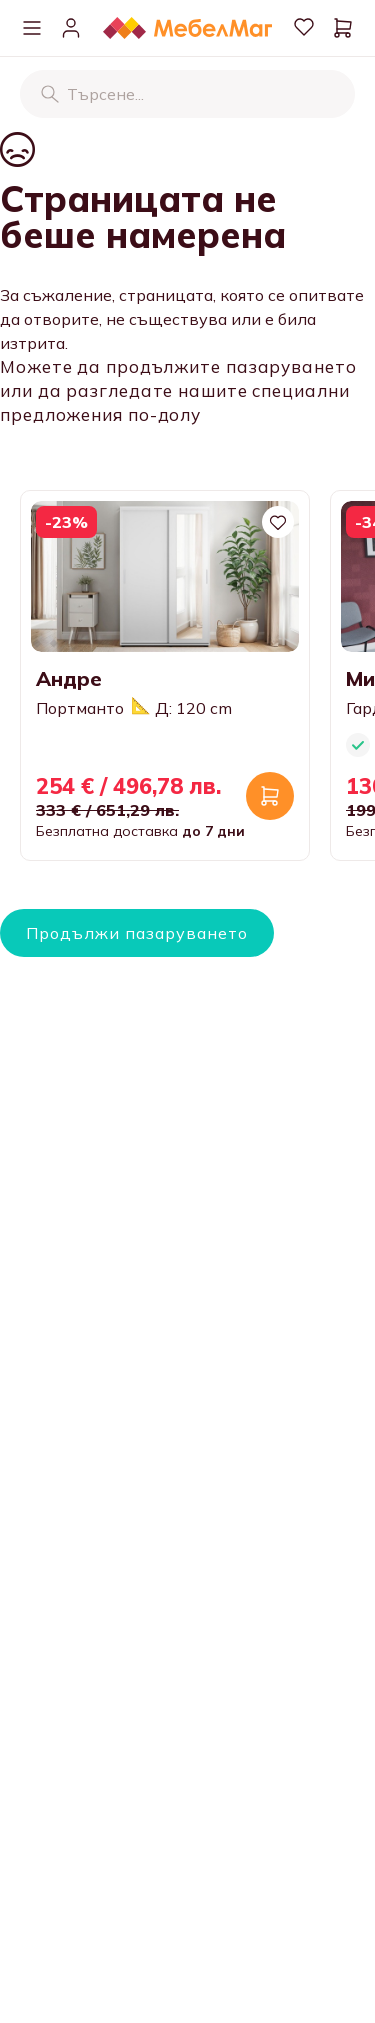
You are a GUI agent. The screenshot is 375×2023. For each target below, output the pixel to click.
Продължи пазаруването (137, 933)
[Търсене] (50, 94)
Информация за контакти (121, 1912)
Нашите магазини (91, 1952)
